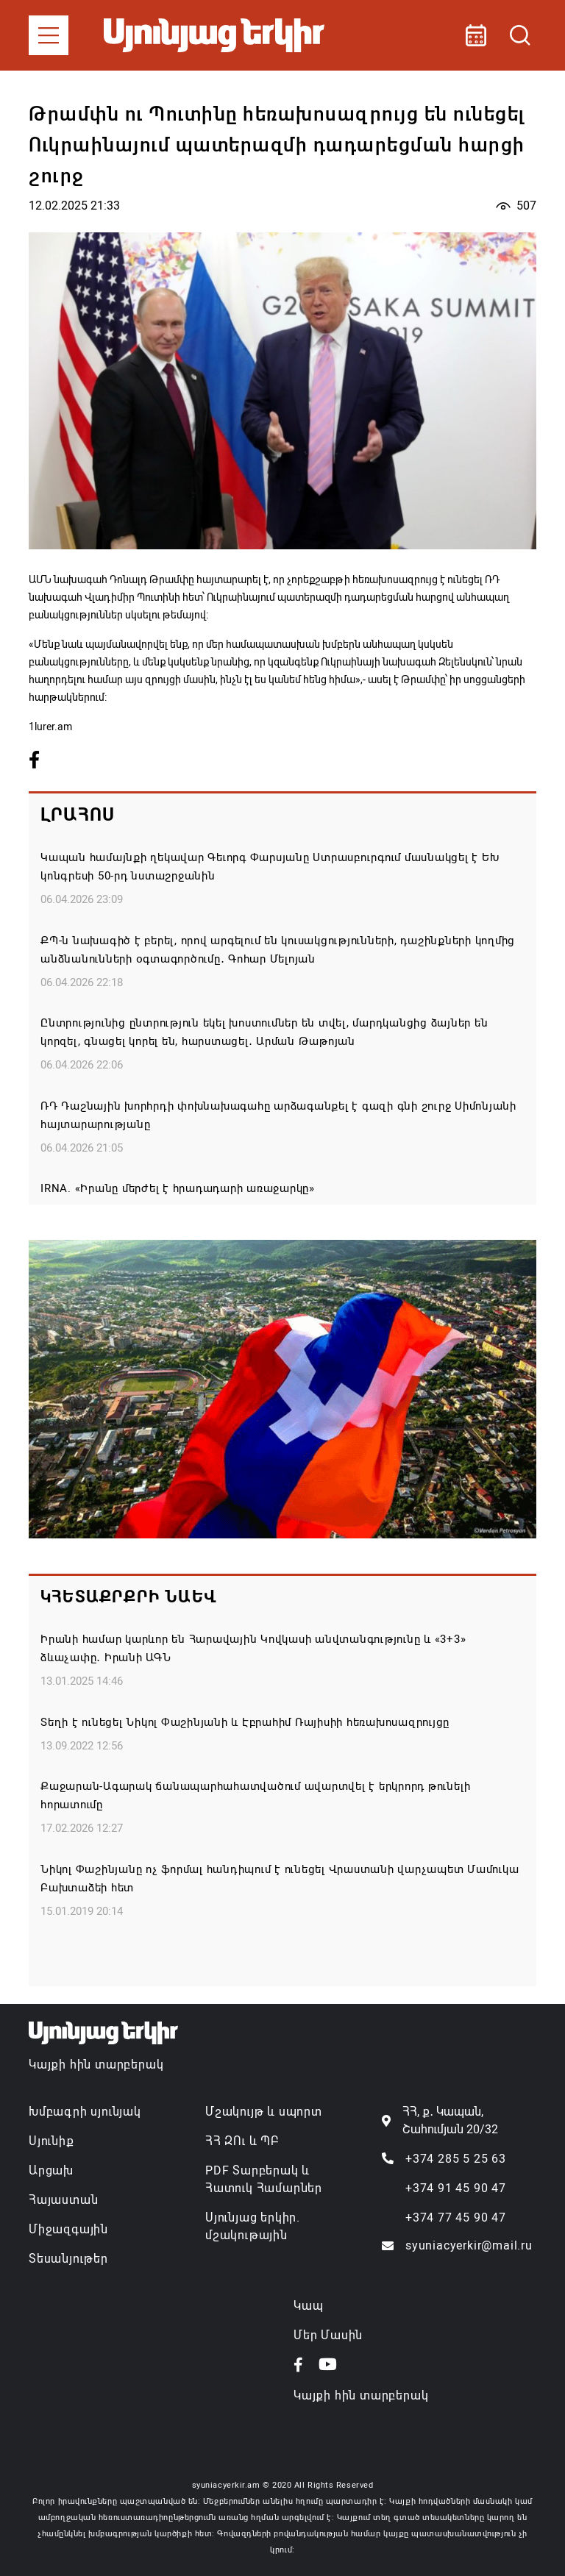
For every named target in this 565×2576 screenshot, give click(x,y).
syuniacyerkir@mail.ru (469, 2245)
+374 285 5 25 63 (455, 2159)
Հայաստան (63, 2200)
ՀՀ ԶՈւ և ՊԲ (242, 2141)
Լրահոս (77, 814)
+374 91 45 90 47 (455, 2188)
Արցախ (51, 2170)
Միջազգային (68, 2229)
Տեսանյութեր (68, 2259)
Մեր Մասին (328, 2335)
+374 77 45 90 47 (455, 2217)
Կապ (308, 2306)
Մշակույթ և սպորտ (263, 2112)
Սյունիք (51, 2141)
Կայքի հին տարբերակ (96, 2065)
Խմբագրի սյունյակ (85, 2112)
